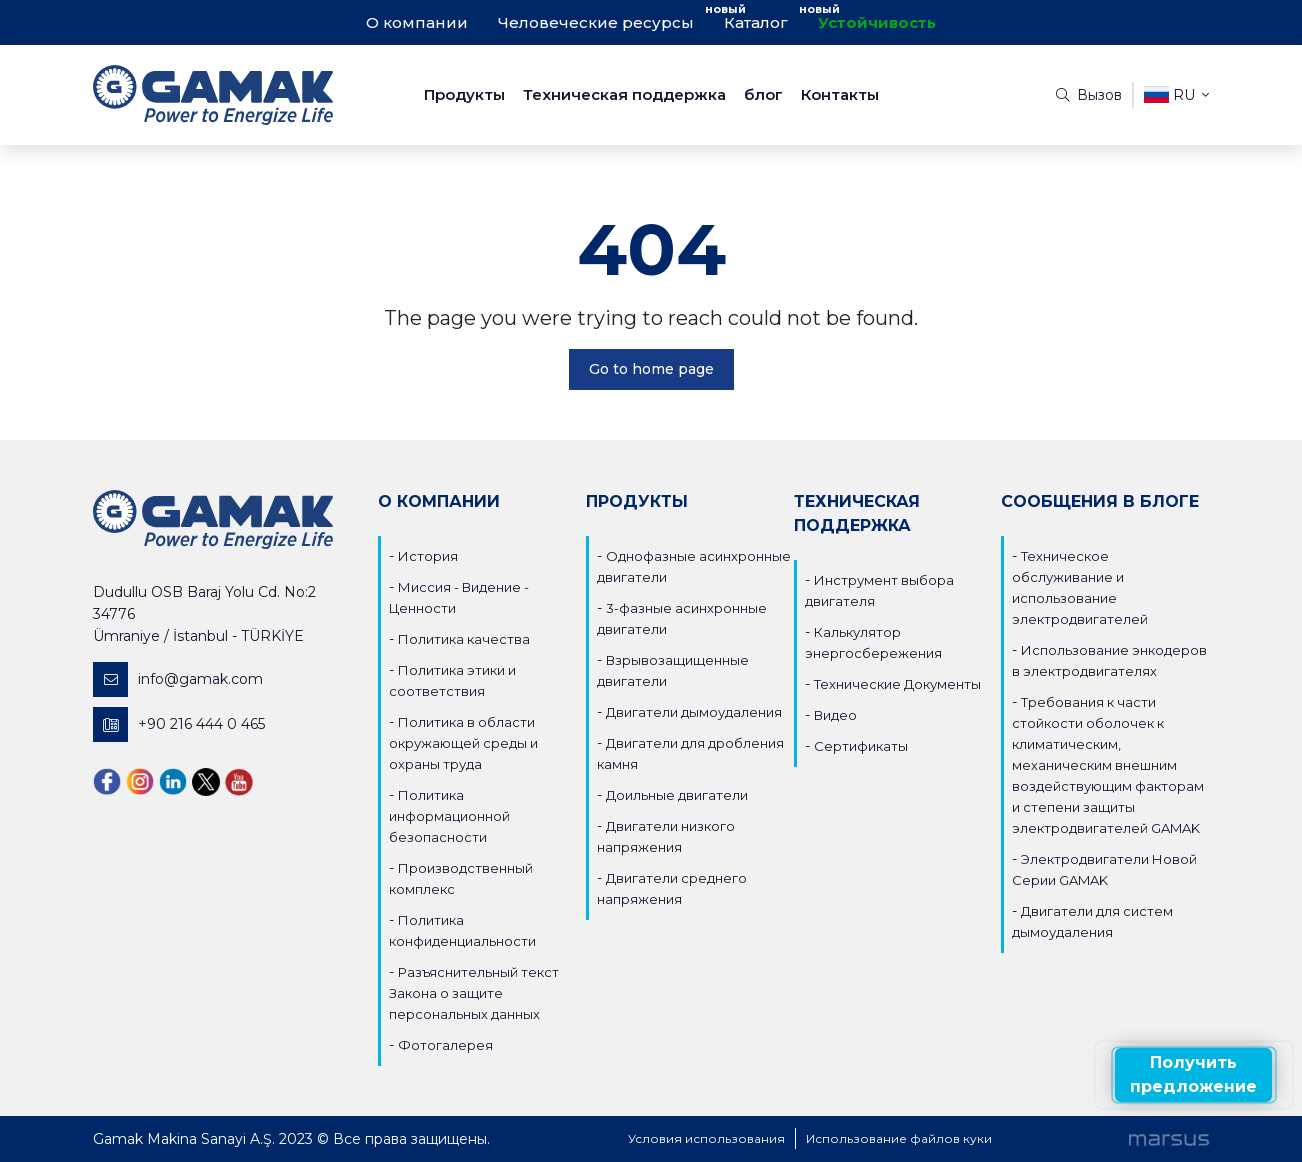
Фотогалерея (445, 1045)
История (428, 556)
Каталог (756, 22)
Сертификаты (861, 746)
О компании (417, 22)
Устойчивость (877, 22)
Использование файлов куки (899, 1138)
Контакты (840, 94)
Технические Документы (897, 684)
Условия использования (706, 1138)
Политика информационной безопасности (449, 816)
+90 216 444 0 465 (179, 724)
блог (763, 94)
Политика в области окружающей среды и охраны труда (463, 743)
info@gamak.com (178, 679)
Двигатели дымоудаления (694, 712)
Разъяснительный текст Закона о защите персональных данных (474, 993)
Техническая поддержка (624, 94)
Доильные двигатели (677, 795)
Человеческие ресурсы (596, 22)
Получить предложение (1193, 1074)
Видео (835, 715)
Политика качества (464, 639)
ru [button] (1176, 94)
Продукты (464, 94)
